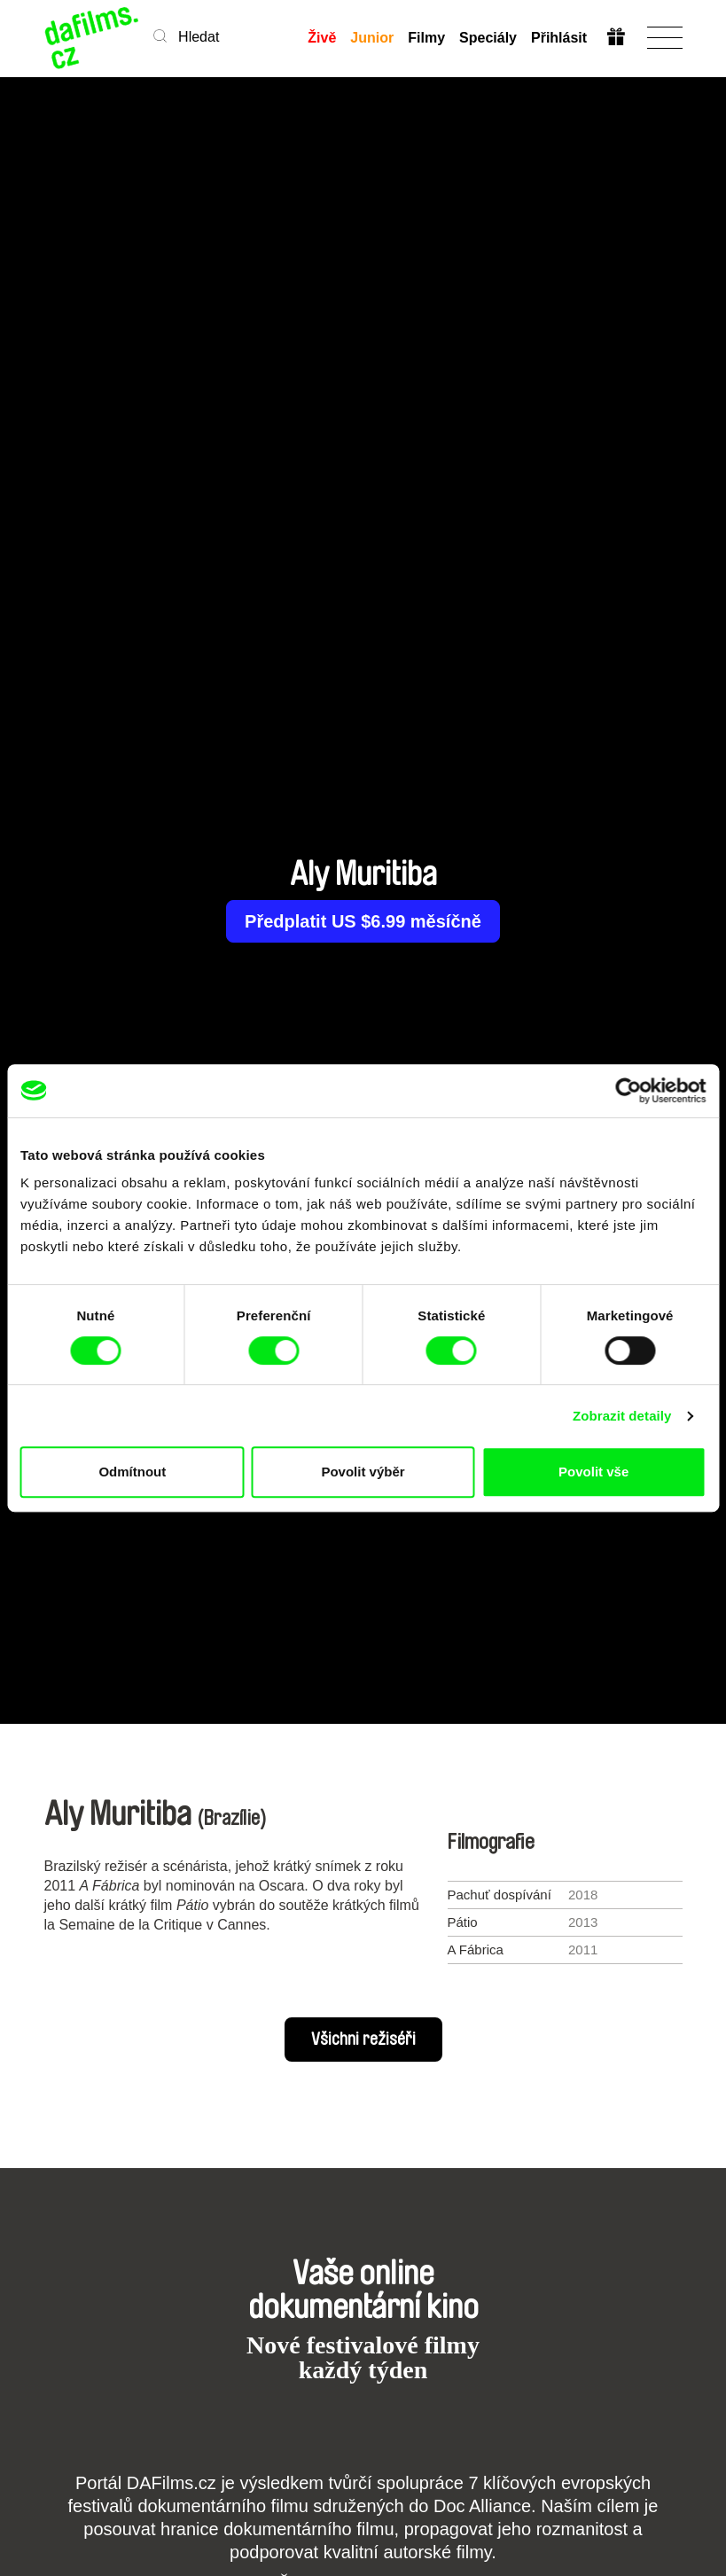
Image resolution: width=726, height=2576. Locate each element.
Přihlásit (558, 37)
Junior (372, 37)
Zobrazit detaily (622, 1415)
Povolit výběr (362, 1471)
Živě (322, 37)
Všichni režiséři (363, 2039)
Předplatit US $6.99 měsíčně (363, 921)
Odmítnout (132, 1471)
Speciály (487, 37)
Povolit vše (593, 1471)
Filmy (426, 37)
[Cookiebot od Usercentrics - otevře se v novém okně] (628, 1090)
